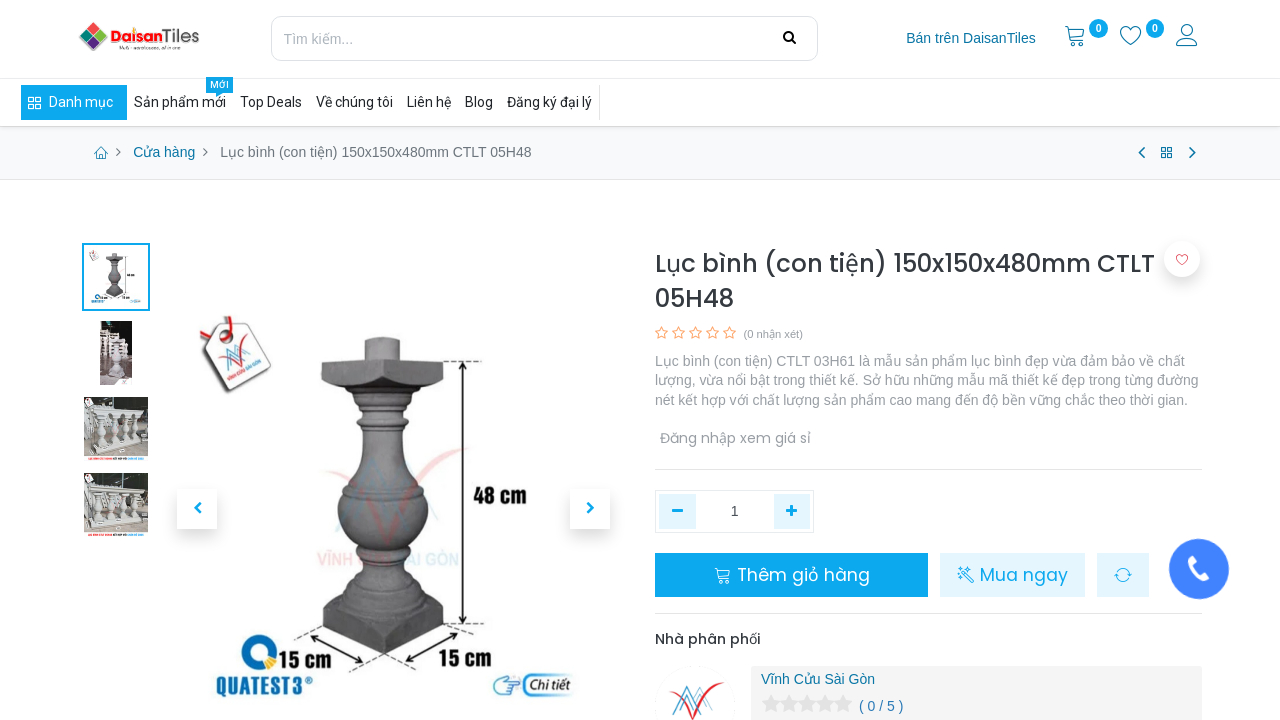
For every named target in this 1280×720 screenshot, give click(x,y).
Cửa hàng (164, 152)
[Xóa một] (677, 512)
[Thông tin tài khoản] (1189, 38)
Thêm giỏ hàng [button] (792, 575)
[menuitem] (970, 39)
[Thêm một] (792, 512)
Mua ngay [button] (1012, 575)
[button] (196, 509)
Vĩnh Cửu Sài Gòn (818, 679)
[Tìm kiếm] (789, 38)
